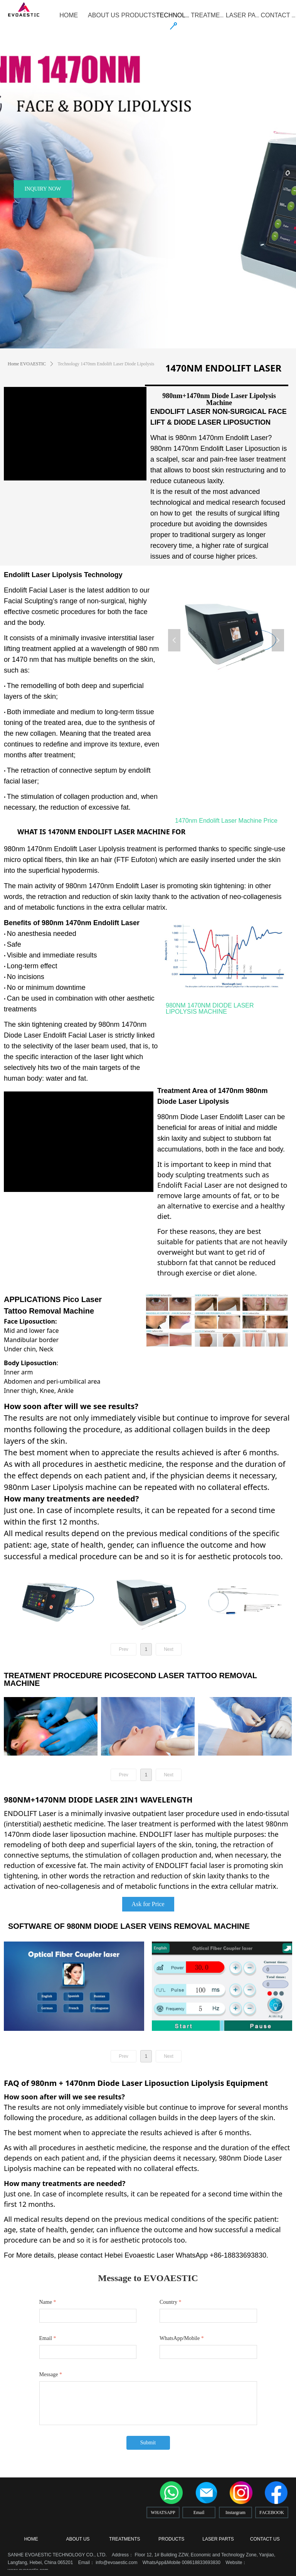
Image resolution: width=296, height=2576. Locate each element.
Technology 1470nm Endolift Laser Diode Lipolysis (106, 364)
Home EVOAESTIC (27, 364)
